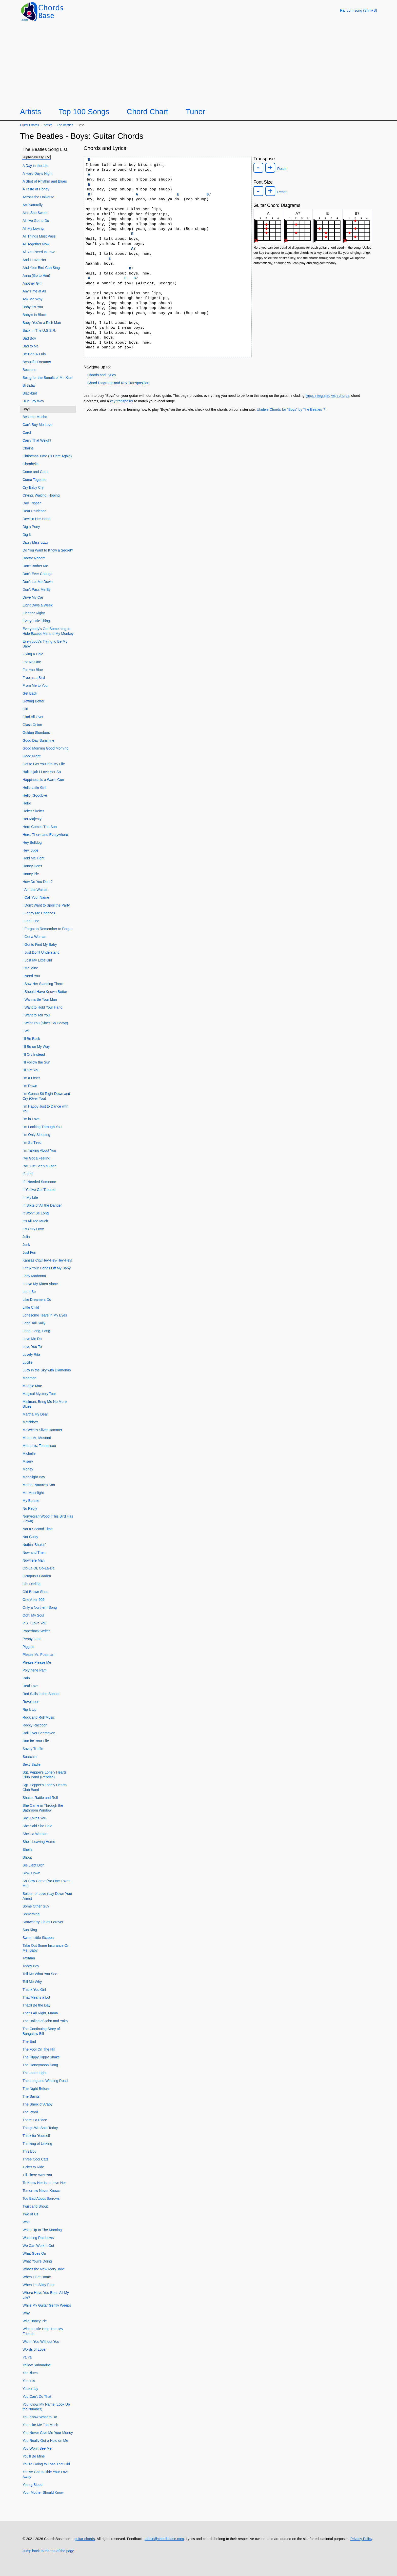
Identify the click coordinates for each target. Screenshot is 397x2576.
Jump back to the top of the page (48, 2551)
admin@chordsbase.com (164, 2539)
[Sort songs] (36, 157)
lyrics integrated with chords (327, 396)
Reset (282, 169)
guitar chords (84, 2539)
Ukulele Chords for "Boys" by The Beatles (289, 409)
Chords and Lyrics (101, 375)
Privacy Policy (361, 2539)
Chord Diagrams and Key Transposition (118, 383)
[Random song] (358, 10)
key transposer (121, 401)
